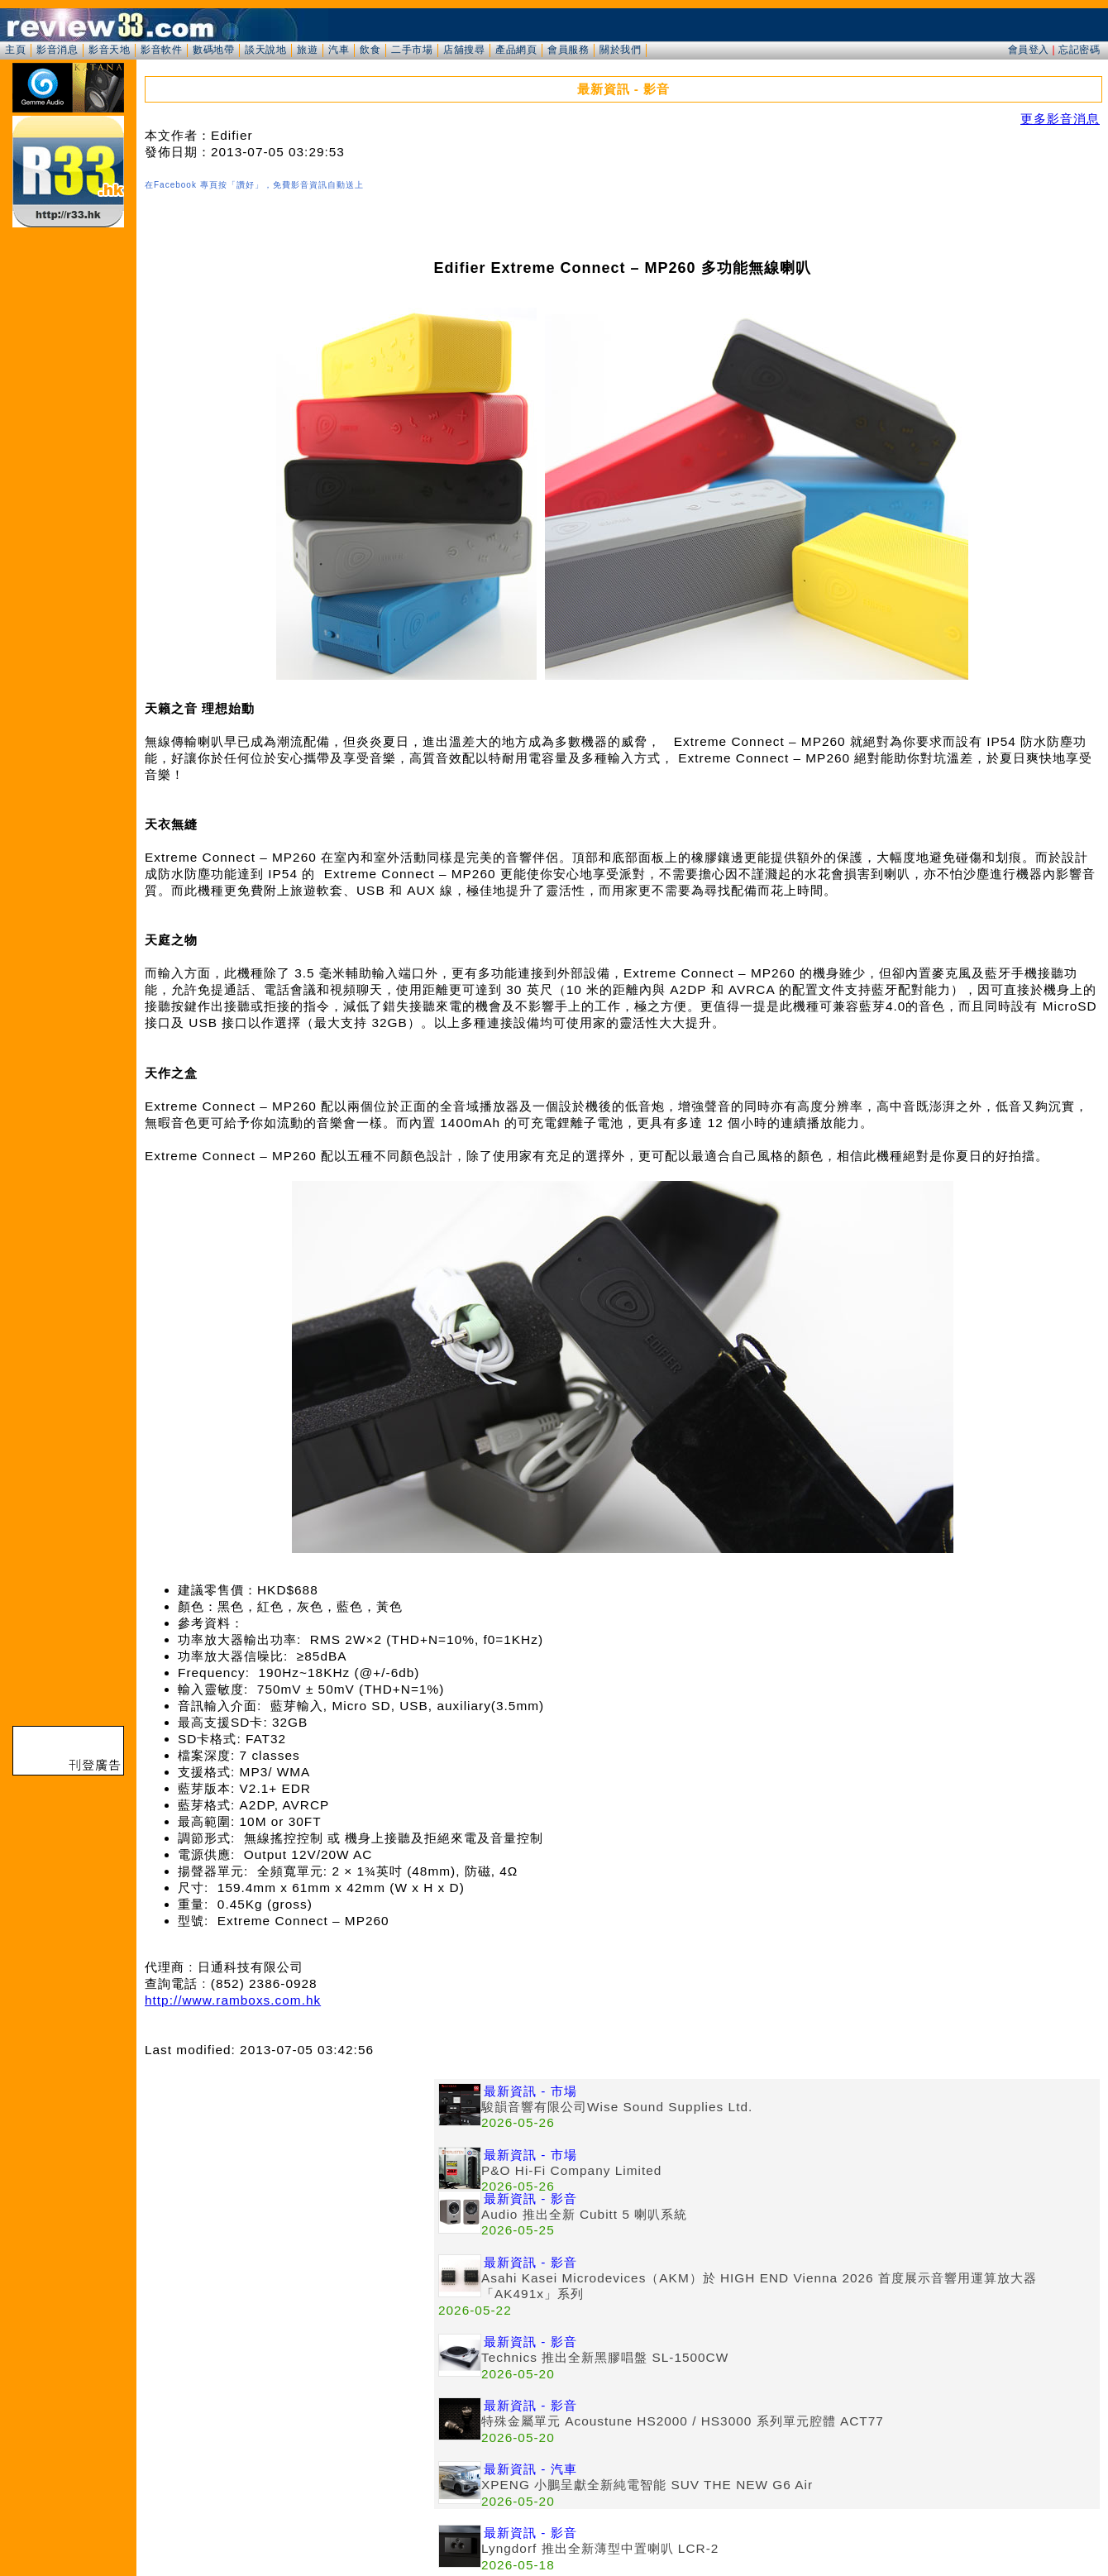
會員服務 (568, 49)
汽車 (338, 49)
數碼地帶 (213, 49)
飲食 (370, 49)
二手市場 (411, 49)
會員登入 (1028, 49)
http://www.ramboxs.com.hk (233, 2000)
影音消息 (57, 49)
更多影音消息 (1060, 119)
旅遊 (307, 49)
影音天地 (109, 49)
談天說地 (265, 49)
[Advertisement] (289, 2195)
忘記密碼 (1079, 49)
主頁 (15, 49)
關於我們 (620, 49)
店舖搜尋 (464, 49)
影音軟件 (161, 49)
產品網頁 (516, 49)
